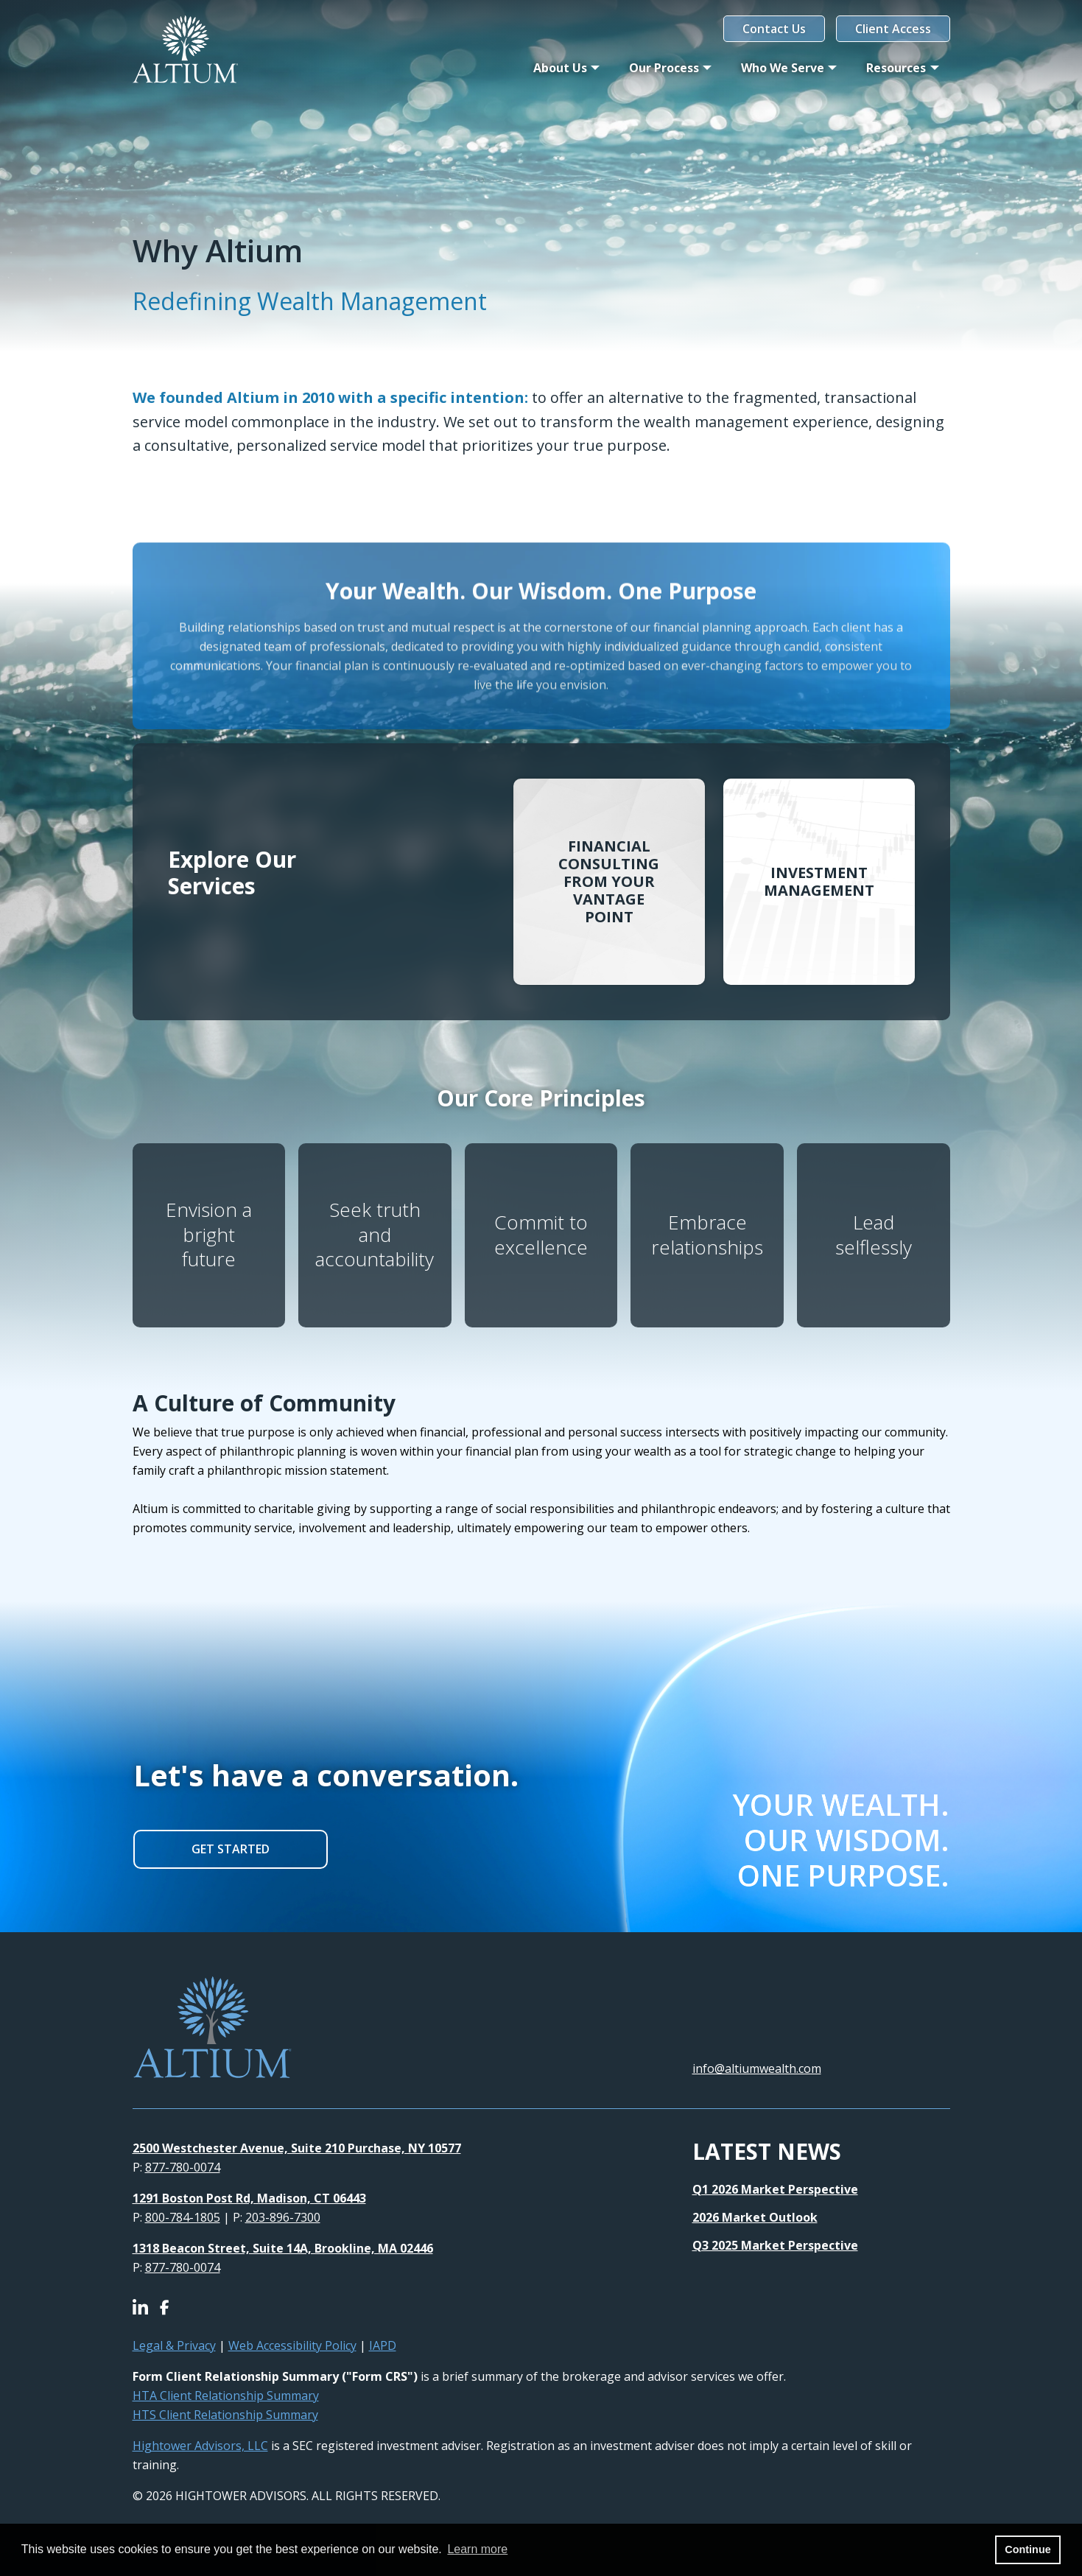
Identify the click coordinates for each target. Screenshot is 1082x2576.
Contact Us (774, 29)
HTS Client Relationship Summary (225, 2415)
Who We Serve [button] (782, 68)
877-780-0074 (182, 2167)
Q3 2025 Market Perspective (775, 2245)
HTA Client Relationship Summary (226, 2395)
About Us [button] (560, 68)
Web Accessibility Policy (292, 2345)
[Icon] (146, 2308)
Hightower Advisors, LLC (200, 2446)
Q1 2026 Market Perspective (775, 2189)
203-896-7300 (282, 2217)
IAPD (382, 2345)
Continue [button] (1027, 2549)
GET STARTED (231, 1849)
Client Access (893, 29)
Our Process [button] (664, 68)
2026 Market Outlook (755, 2217)
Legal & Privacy (174, 2345)
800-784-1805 (182, 2217)
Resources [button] (896, 68)
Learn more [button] (477, 2549)
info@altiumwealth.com (756, 2068)
